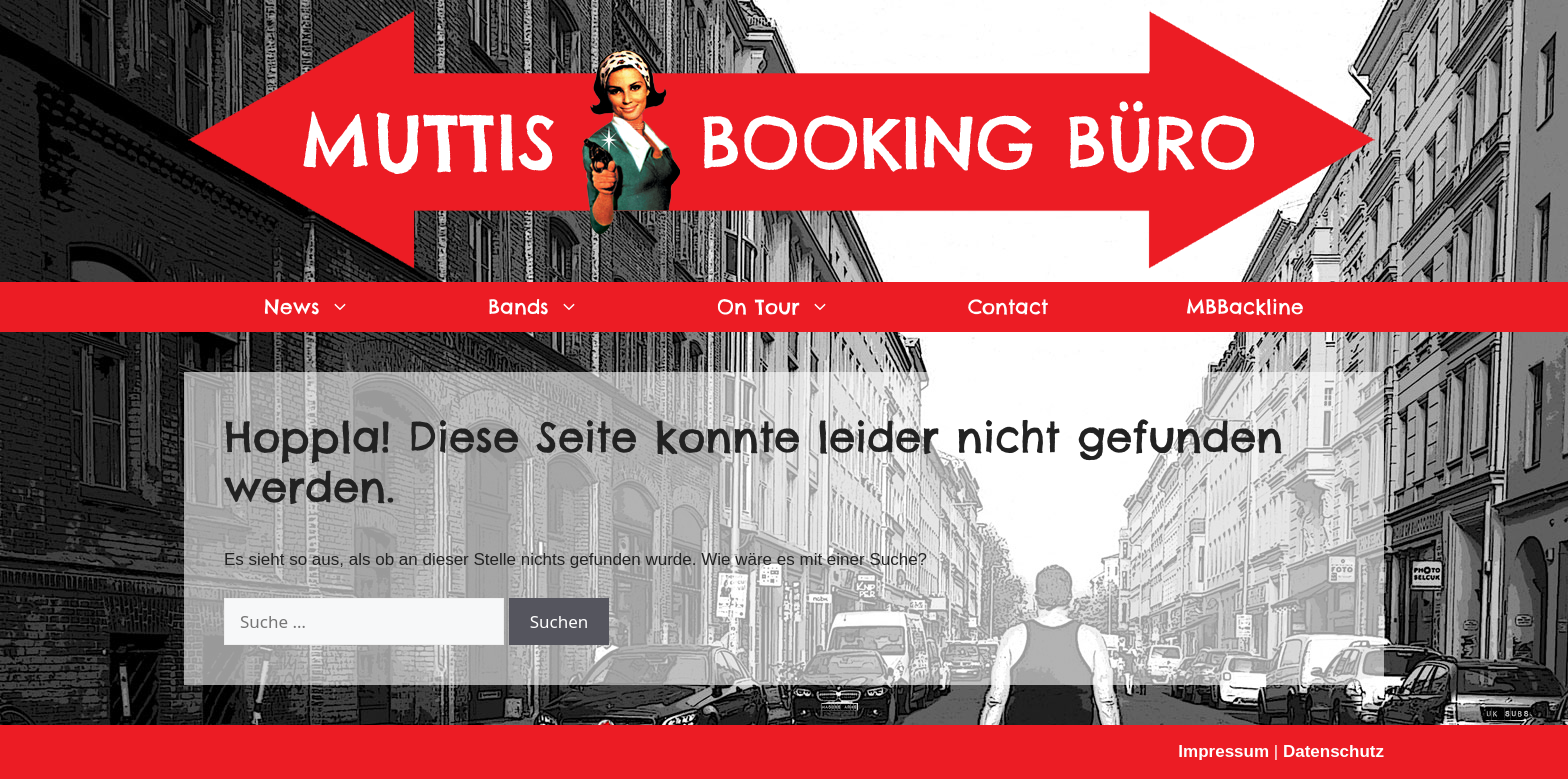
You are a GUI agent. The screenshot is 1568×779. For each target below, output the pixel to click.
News (341, 307)
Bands (568, 307)
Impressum (1223, 751)
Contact (1008, 306)
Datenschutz (1333, 751)
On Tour (808, 307)
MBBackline (1245, 306)
